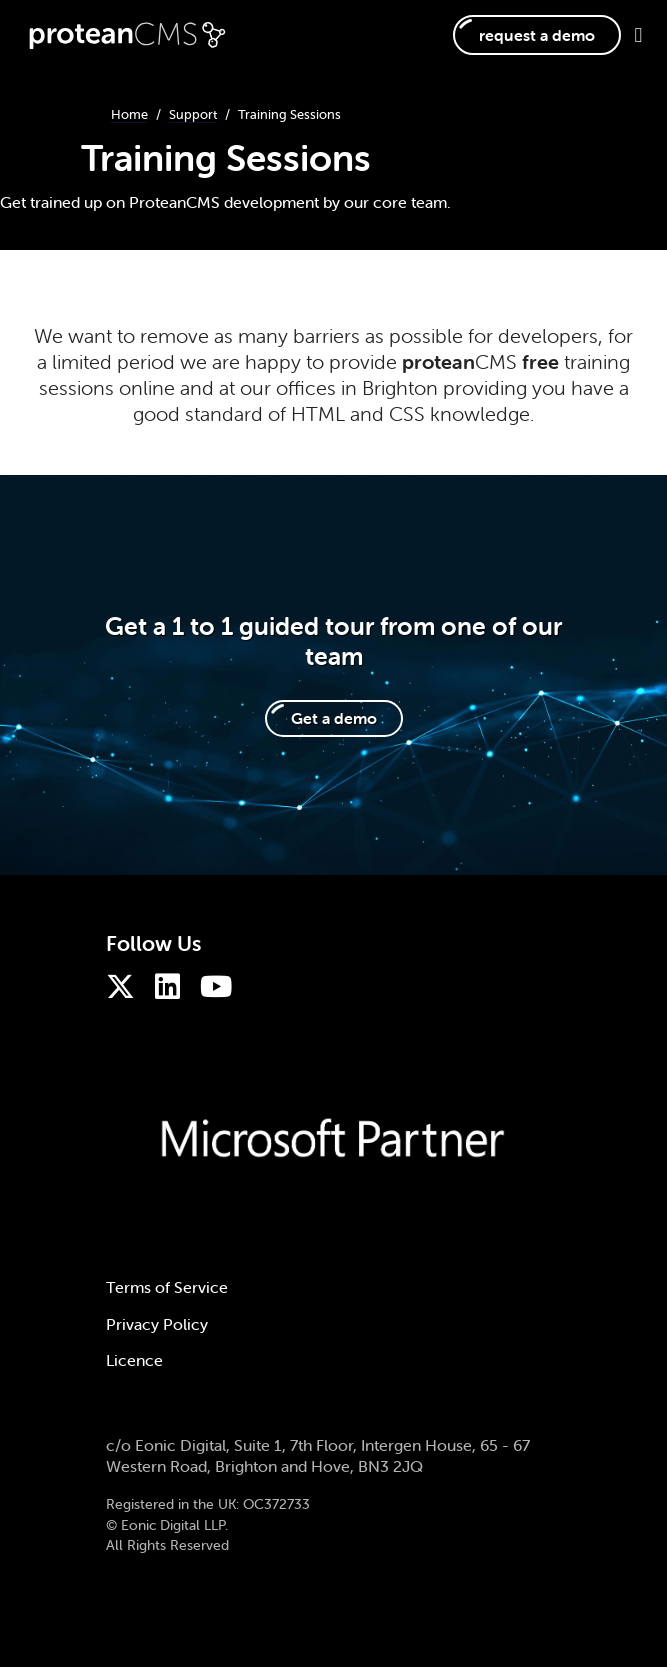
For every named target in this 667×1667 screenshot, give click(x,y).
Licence (134, 1360)
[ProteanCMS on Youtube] (221, 986)
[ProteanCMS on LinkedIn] (172, 986)
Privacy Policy (157, 1324)
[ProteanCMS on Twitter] (125, 986)
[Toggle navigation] (631, 35)
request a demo (537, 35)
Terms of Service (167, 1287)
